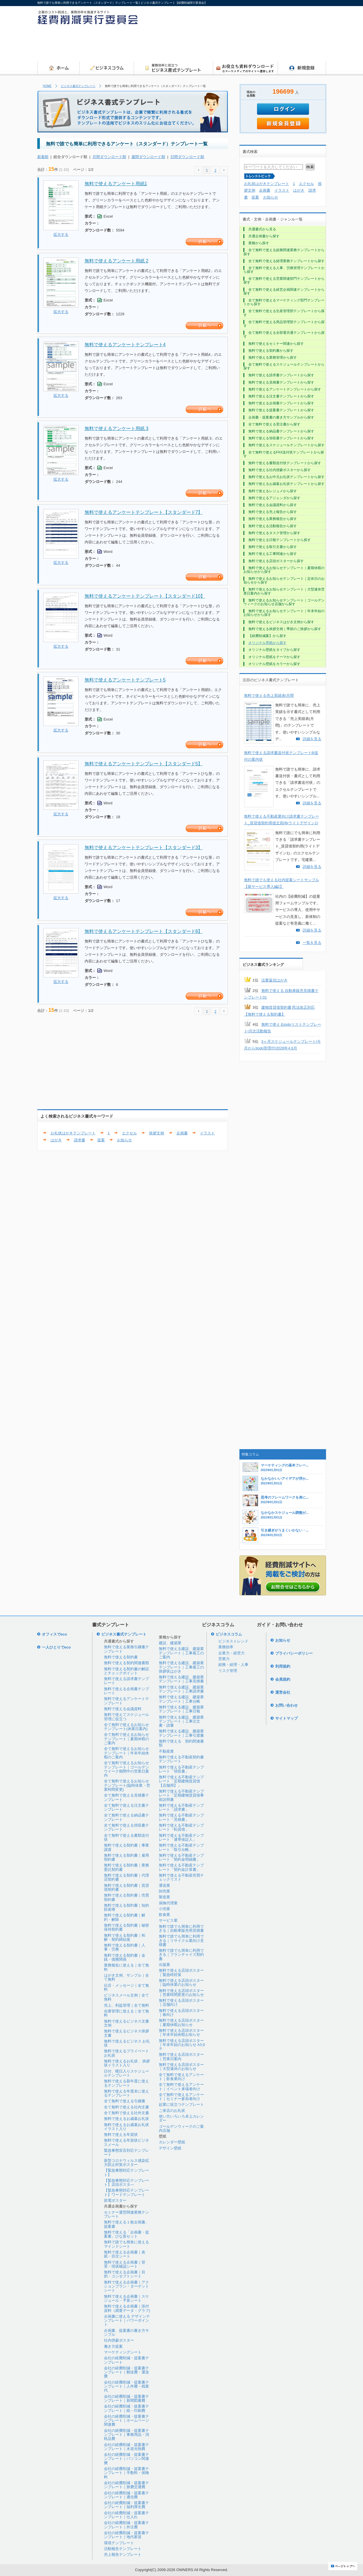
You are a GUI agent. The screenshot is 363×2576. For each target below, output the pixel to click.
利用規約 (282, 1666)
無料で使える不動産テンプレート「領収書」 (181, 1769)
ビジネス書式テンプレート (78, 86)
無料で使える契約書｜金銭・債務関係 (124, 1957)
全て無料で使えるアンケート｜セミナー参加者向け (181, 2096)
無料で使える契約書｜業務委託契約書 (126, 1867)
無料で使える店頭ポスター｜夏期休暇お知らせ (181, 2022)
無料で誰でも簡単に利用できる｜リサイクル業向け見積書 (181, 1940)
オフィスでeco (54, 1634)
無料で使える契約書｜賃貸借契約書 (126, 1887)
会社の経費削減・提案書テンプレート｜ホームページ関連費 (126, 2420)
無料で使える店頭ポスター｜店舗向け (181, 2002)
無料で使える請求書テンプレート (126, 1681)
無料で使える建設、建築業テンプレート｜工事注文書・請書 (181, 1721)
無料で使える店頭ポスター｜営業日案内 (181, 2056)
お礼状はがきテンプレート (73, 1133)
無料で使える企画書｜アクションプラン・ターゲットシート (126, 2286)
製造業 (164, 1897)
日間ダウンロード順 (187, 157)
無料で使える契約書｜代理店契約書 (126, 1877)
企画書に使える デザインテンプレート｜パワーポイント (127, 2320)
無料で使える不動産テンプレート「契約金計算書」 (181, 1867)
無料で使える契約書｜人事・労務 (124, 1947)
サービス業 (168, 1920)
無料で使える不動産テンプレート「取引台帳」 (181, 1847)
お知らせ (124, 1140)
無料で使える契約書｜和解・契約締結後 (124, 1937)
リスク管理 (227, 1670)
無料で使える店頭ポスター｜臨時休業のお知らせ (181, 1982)
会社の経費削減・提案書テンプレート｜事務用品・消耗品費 (126, 2434)
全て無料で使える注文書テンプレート (126, 1807)
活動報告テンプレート (123, 2549)
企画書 (182, 1133)
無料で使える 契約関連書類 (181, 1743)
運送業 (164, 1885)
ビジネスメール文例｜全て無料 (126, 1997)
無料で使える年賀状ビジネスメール (126, 2142)
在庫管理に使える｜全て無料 (126, 2013)
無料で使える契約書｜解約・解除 (124, 1917)
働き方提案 (113, 2346)
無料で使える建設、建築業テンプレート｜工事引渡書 (181, 1733)
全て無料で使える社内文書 (126, 2107)
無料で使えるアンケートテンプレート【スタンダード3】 (144, 847)
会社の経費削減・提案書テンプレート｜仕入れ (126, 2515)
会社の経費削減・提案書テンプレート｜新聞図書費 (126, 2398)
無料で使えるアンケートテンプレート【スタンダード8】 (144, 931)
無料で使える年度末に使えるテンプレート (126, 2093)
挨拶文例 (156, 1133)
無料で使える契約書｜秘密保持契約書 (126, 1927)
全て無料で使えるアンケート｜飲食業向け (181, 2077)
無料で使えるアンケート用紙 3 (116, 428)
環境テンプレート (119, 2543)
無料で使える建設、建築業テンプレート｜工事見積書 (181, 1679)
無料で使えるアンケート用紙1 (116, 183)
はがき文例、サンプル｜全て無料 (126, 1977)
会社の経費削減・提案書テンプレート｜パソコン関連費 (126, 2458)
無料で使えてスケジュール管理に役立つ (126, 1716)
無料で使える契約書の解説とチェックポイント (126, 1671)
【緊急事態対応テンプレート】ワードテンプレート (126, 2192)
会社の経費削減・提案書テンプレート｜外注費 (126, 2525)
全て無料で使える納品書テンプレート (126, 1817)
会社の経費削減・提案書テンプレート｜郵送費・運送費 (126, 2372)
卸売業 (164, 1891)
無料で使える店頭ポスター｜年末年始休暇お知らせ (181, 2032)
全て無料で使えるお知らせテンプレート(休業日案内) (126, 1727)
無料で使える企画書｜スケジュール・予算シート (126, 2298)
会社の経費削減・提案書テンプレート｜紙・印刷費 (126, 2408)
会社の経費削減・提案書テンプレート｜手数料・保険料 (126, 2472)
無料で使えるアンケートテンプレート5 (125, 679)
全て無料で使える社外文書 (126, 2113)
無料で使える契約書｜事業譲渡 (126, 1847)
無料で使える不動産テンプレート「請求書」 (181, 1807)
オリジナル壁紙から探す (267, 643)
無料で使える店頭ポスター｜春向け (181, 2012)
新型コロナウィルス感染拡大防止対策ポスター (126, 2162)
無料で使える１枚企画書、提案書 (126, 2224)
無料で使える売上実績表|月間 (269, 695)
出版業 (164, 1964)
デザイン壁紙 (170, 2148)
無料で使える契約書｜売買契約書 (126, 1897)
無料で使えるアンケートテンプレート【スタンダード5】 (144, 763)
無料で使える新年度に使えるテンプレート (126, 2083)
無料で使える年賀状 (121, 2134)
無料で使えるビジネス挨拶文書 (126, 2033)
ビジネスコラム (229, 1634)
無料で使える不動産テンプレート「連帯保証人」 (181, 1837)
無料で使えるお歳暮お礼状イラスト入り (126, 2127)
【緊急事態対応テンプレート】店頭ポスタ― (126, 2182)
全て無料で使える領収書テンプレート (126, 1827)
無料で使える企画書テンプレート (126, 1691)
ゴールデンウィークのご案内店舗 (181, 2128)
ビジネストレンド (233, 1641)
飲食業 (164, 1914)
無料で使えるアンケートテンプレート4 (125, 344)
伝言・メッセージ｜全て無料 (126, 1987)
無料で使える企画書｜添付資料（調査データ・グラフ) (127, 2308)
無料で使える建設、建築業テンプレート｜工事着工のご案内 (181, 1653)
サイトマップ (286, 1718)
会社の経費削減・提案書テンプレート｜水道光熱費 (126, 2446)
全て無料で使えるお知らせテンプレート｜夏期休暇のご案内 (126, 1738)
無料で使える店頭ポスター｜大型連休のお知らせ (181, 2066)
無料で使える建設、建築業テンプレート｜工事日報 (181, 1709)
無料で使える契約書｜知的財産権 (126, 1907)
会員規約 (282, 1679)
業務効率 (225, 1647)
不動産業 (166, 1751)
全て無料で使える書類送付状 (126, 1837)
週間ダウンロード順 (148, 157)
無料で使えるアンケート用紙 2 (116, 260)
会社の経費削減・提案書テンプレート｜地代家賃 (126, 2535)
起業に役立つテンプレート (181, 2104)
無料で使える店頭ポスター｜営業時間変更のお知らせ (181, 1992)
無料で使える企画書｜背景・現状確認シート (124, 2264)
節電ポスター (115, 2200)
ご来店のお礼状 (172, 2110)
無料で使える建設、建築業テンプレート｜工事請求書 (181, 1689)
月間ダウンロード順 (109, 157)
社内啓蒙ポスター (119, 2340)
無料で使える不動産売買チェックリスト (181, 1877)
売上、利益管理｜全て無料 (126, 2005)
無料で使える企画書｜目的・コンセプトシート (124, 2274)
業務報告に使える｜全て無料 (126, 1967)
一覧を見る (312, 942)
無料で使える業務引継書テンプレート (126, 1649)
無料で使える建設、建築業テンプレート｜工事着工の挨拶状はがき (181, 1667)
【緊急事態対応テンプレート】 (126, 2172)
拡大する (60, 234)
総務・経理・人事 (233, 1664)
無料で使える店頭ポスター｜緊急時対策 (181, 1972)
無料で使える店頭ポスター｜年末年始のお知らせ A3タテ (182, 2044)
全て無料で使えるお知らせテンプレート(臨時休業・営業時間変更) (127, 1785)
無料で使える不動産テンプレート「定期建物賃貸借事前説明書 (181, 1795)
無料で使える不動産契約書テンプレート (181, 1759)
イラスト (207, 1133)
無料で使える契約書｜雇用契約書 (126, 1857)
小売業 (164, 1909)
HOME (47, 86)
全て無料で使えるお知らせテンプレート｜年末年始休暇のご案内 (126, 1753)
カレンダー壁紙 (172, 2142)
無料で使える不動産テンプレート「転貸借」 (181, 1827)
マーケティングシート (123, 2352)
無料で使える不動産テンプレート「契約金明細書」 (181, 1857)
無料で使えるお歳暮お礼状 (126, 2118)
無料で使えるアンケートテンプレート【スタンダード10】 (145, 596)
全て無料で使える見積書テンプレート (126, 1797)
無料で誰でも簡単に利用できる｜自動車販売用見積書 (181, 1928)
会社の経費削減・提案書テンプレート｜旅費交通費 (126, 2485)
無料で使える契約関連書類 (126, 1663)
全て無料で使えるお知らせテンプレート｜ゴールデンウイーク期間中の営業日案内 (126, 1769)
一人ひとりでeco (56, 1647)
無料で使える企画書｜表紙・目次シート (124, 2254)
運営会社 (282, 1692)
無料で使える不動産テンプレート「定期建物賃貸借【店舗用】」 (181, 1781)
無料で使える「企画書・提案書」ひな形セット (126, 2234)
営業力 (224, 1659)
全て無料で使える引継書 (124, 2101)
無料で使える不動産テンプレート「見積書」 (181, 1817)
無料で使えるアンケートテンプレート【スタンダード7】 (144, 512)
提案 (101, 1140)
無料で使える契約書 (121, 1657)
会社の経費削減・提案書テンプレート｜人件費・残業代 (126, 2386)
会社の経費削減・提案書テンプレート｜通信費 (126, 2495)
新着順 (43, 157)
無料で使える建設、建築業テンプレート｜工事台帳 (181, 1699)
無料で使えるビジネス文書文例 (126, 2023)
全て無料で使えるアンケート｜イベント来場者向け (181, 2086)
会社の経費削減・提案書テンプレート (126, 2360)
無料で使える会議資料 (123, 1709)
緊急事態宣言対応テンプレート (126, 2152)
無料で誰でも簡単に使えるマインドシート (126, 2244)
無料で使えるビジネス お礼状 (127, 2043)
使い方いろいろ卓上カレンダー (181, 2118)
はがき (56, 1140)
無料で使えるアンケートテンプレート (126, 1701)
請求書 (79, 1140)
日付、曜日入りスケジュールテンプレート (126, 2073)
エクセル (129, 1133)
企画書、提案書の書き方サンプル (126, 2332)
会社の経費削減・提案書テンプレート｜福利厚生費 (126, 2505)
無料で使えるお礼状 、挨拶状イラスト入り (127, 2063)
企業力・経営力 (231, 1653)
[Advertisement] (221, 45)
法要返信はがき (274, 980)
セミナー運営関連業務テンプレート (126, 2214)
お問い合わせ (286, 1705)
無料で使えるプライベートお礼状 (126, 2053)
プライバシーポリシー (294, 1653)
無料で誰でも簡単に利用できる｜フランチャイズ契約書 (181, 1954)
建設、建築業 (170, 1643)
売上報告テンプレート (123, 2554)
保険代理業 (168, 1903)
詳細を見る (312, 739)
